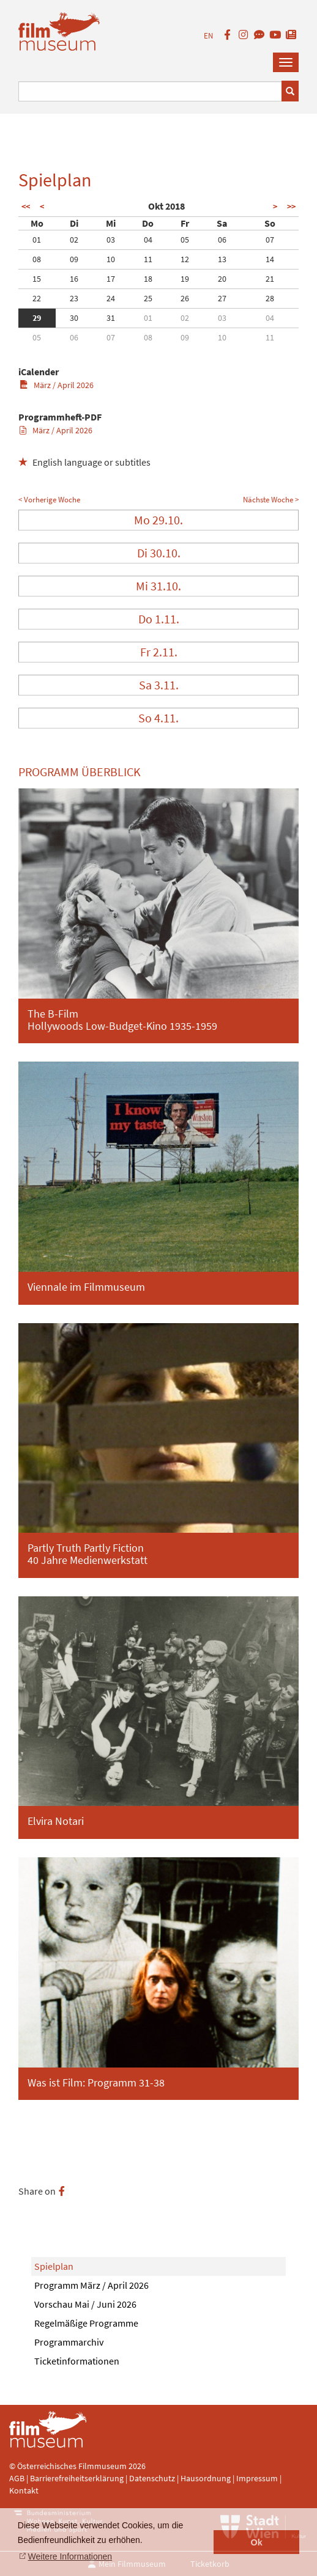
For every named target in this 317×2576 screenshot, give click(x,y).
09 (74, 259)
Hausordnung (207, 2478)
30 (74, 317)
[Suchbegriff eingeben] (150, 91)
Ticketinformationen (76, 2361)
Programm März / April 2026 (91, 2285)
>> (291, 206)
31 (110, 317)
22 (36, 298)
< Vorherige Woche (49, 499)
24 (110, 298)
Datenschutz (153, 2478)
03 (110, 239)
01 (36, 239)
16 (74, 278)
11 (148, 259)
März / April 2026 (57, 385)
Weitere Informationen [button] (70, 2556)
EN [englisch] (208, 36)
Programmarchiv (68, 2342)
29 (36, 317)
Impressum (257, 2478)
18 (148, 278)
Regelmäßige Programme (86, 2323)
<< (25, 206)
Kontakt (24, 2490)
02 (74, 239)
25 (148, 298)
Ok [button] (257, 2542)
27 (222, 298)
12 (185, 259)
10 (110, 259)
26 (185, 298)
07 (270, 239)
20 (222, 278)
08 (36, 259)
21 (270, 278)
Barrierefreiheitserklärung (77, 2478)
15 (36, 278)
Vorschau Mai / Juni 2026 (85, 2304)
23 (74, 298)
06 (222, 239)
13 (222, 259)
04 (148, 239)
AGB (16, 2478)
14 (270, 259)
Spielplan (53, 2266)
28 (270, 298)
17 (110, 278)
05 (185, 239)
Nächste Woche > (271, 499)
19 (185, 278)
